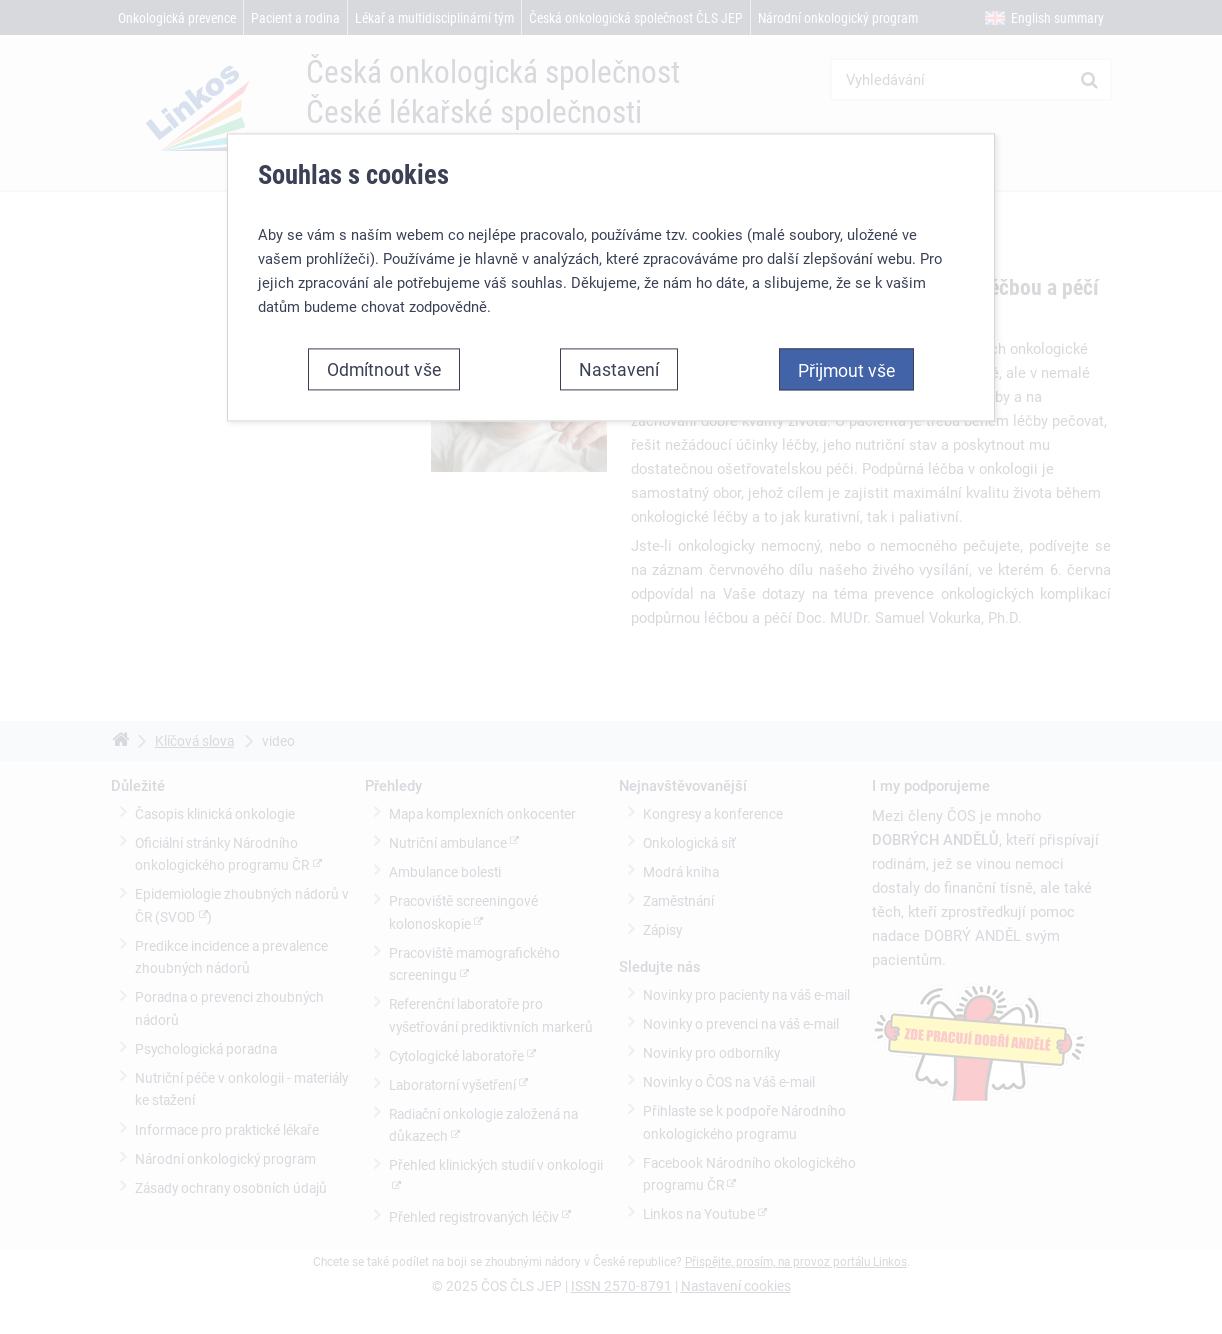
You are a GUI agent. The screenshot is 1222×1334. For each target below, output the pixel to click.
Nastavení (619, 369)
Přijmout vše (846, 370)
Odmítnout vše (384, 369)
